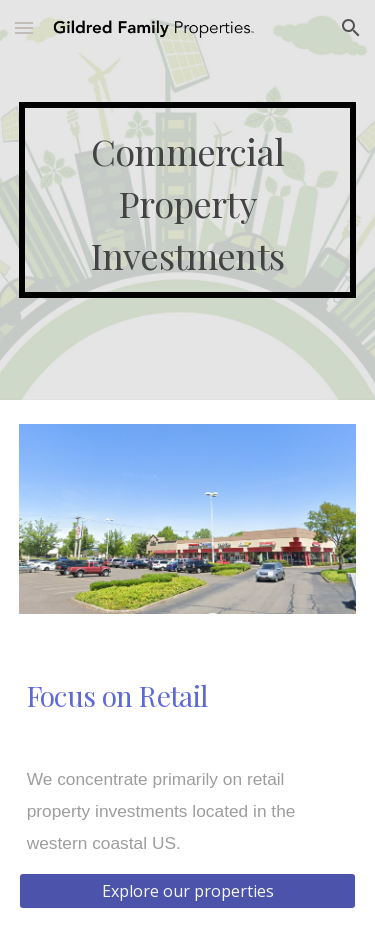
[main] (188, 199)
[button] (24, 27)
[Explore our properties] (188, 891)
